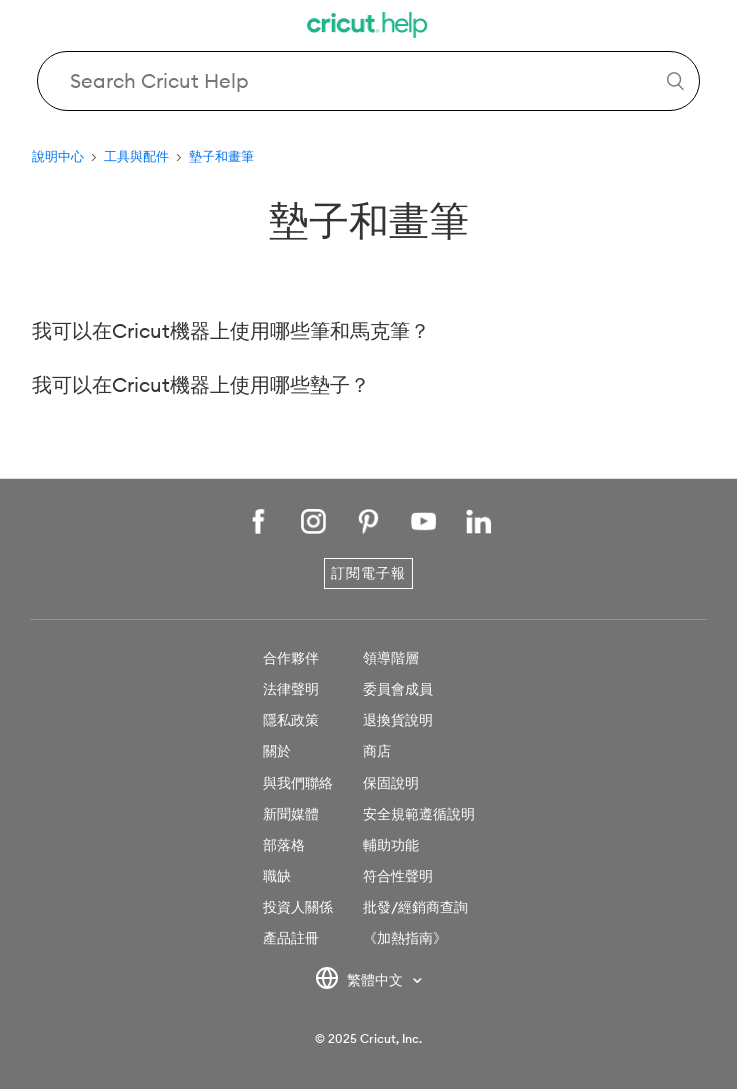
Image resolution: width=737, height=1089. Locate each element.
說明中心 (58, 156)
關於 (277, 751)
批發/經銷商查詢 (415, 907)
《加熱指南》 (405, 938)
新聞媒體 (291, 814)
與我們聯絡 (298, 783)
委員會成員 (398, 689)
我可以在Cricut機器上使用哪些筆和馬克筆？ (231, 330)
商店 (377, 751)
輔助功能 (391, 845)
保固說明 (391, 783)
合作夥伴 (291, 658)
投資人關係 (298, 907)
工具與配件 (136, 156)
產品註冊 (291, 938)
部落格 (284, 845)
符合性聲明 (398, 876)
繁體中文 (360, 981)
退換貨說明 (398, 720)
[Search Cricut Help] (368, 81)
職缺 (277, 876)
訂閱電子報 (368, 573)
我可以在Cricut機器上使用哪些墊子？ (201, 384)
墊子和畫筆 (221, 156)
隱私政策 (291, 720)
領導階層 (391, 658)
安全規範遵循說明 (419, 814)
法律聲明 (291, 689)
